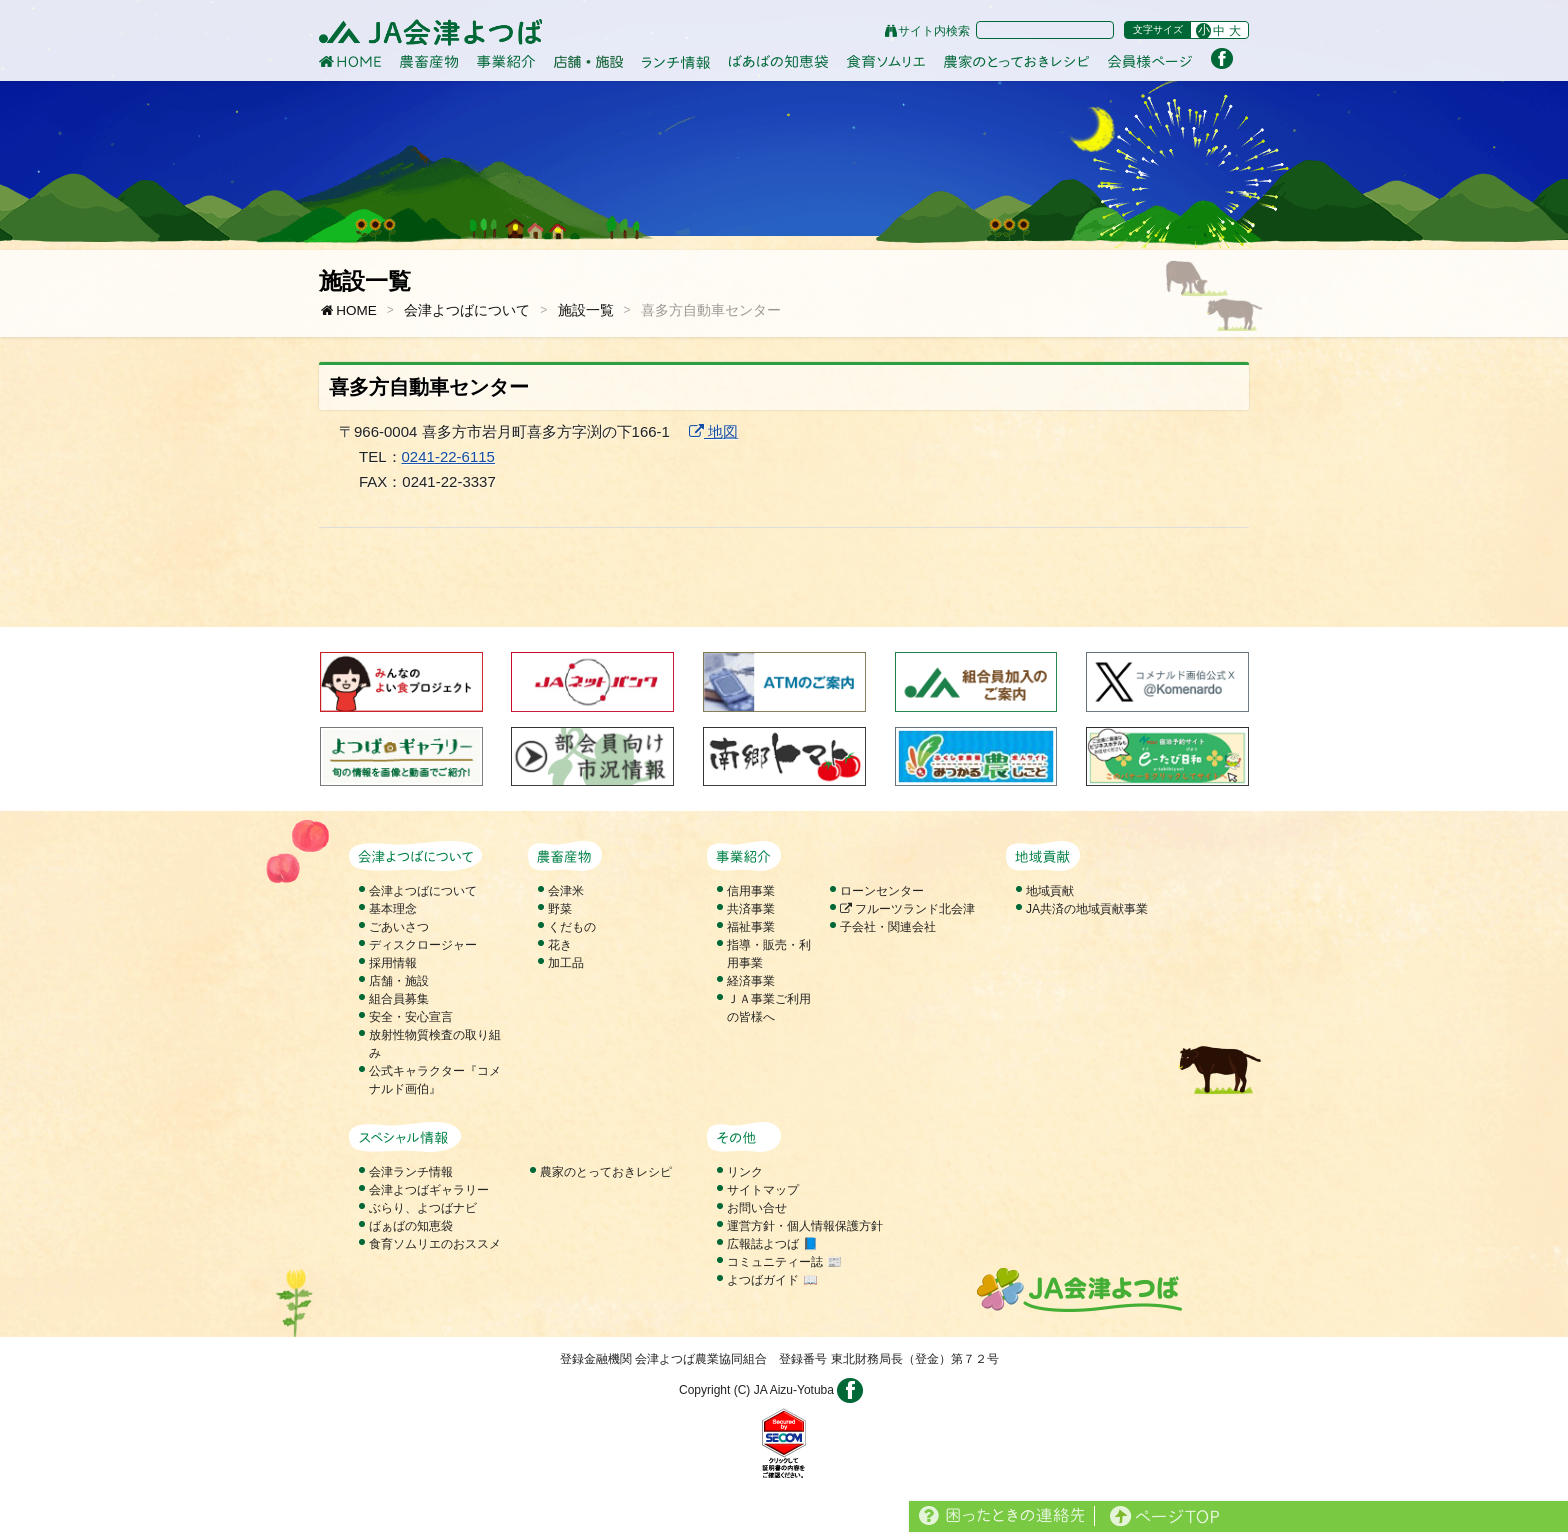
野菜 (560, 909)
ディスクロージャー (423, 945)
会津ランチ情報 (411, 1172)
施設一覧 (586, 310)
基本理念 (393, 909)
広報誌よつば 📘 (772, 1244)
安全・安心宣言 (411, 1017)
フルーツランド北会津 (907, 909)
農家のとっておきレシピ (606, 1172)
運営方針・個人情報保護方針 (805, 1226)
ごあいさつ (399, 927)
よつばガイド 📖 (772, 1280)
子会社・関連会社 (888, 927)
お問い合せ (757, 1208)
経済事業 (751, 981)
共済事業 (751, 909)
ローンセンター (882, 891)
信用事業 (751, 891)
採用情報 (393, 963)
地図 (713, 431)
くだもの (572, 927)
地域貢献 (1050, 891)
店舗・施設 (399, 981)
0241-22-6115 (448, 456)
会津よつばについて (467, 310)
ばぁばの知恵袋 (411, 1226)
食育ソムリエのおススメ (435, 1244)
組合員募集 (399, 999)
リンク (745, 1172)
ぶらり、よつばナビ (423, 1208)
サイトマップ (763, 1190)
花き (560, 945)
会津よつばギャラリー (429, 1190)
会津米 (566, 891)
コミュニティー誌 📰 (784, 1262)
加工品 (566, 963)
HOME (348, 310)
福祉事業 (751, 927)
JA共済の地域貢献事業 (1087, 909)
